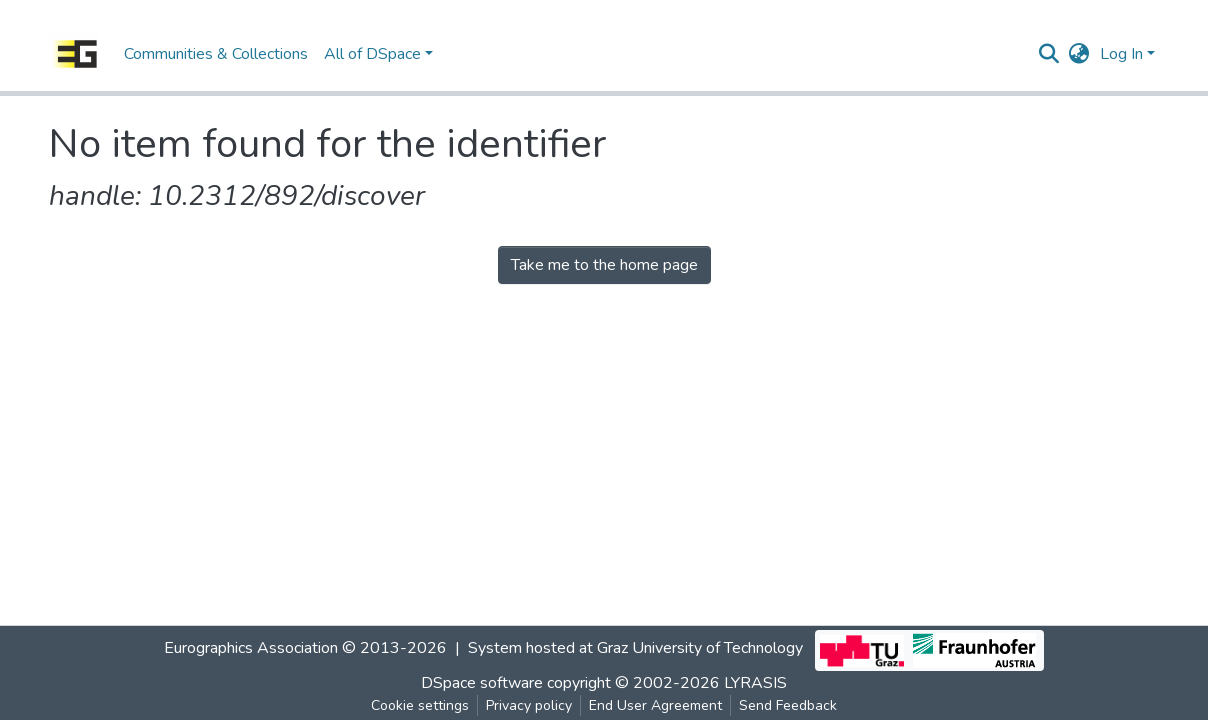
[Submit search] (1049, 54)
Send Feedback (788, 705)
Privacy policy (529, 705)
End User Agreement (655, 705)
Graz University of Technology (700, 648)
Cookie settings (420, 705)
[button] (1079, 54)
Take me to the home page (604, 265)
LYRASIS (755, 683)
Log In (1121, 54)
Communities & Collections (216, 54)
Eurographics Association (251, 648)
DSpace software (482, 683)
